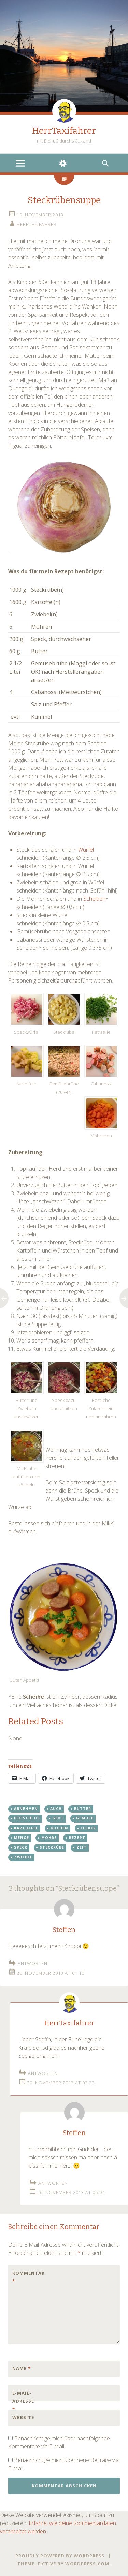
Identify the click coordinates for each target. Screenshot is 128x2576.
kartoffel (26, 1828)
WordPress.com (87, 2564)
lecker (88, 1828)
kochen (59, 1828)
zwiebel (23, 1857)
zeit (81, 1847)
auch (56, 1808)
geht (58, 1818)
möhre (49, 1837)
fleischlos (27, 1818)
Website (23, 2417)
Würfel (86, 849)
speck (20, 1847)
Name (21, 2368)
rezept (77, 1837)
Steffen (64, 1930)
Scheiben (94, 898)
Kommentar (26, 2277)
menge (21, 1837)
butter (82, 1808)
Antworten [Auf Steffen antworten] (32, 1963)
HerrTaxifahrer (64, 130)
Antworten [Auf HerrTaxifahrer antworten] (43, 2073)
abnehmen (26, 1808)
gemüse (85, 1818)
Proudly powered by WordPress (59, 2555)
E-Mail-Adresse (23, 2401)
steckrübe (52, 1847)
